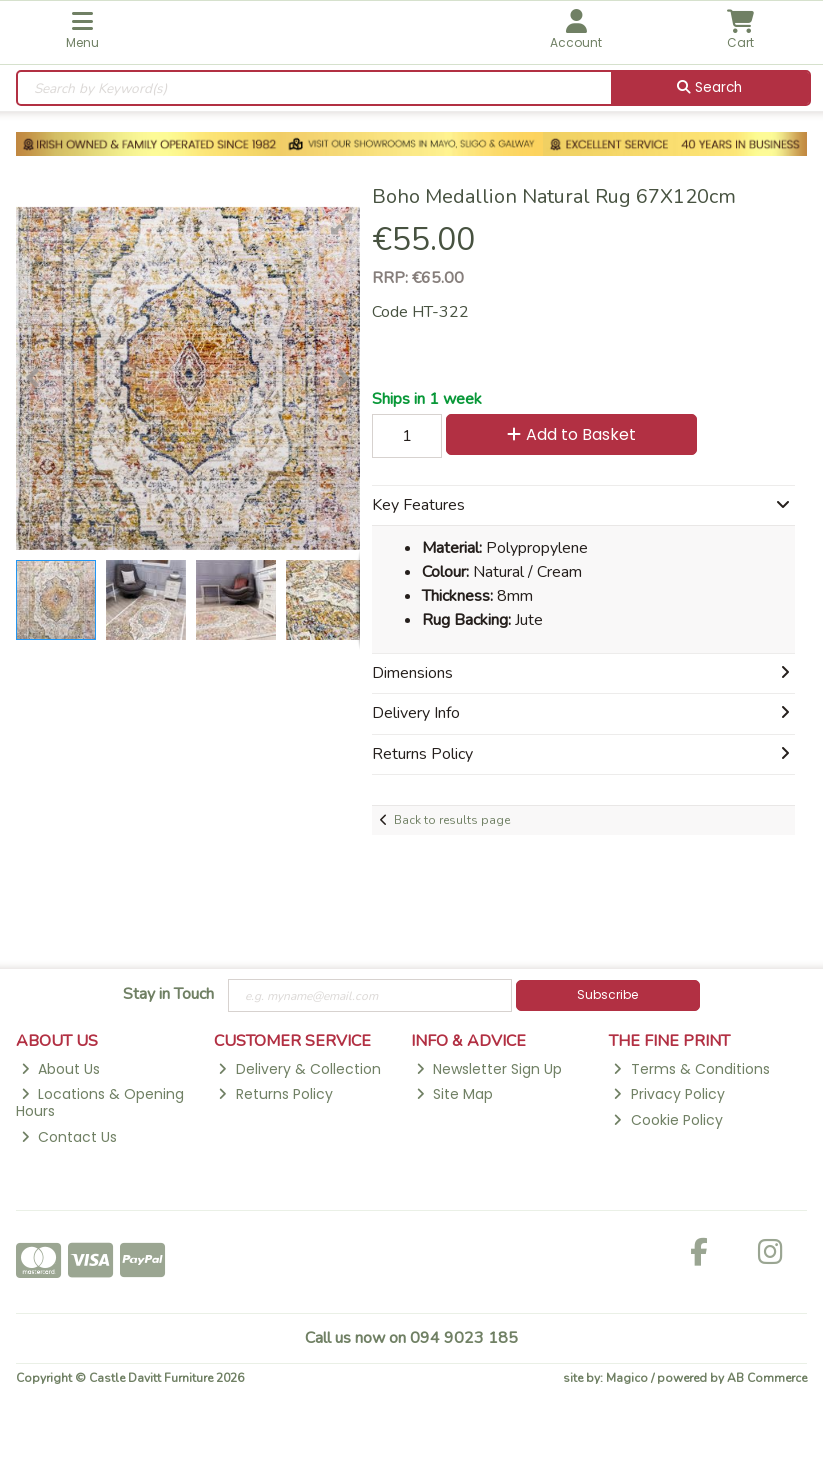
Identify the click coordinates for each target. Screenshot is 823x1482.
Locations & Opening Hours (100, 1102)
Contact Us (69, 1137)
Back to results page (452, 820)
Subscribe (607, 994)
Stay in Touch (168, 995)
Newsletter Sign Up (489, 1069)
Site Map (454, 1094)
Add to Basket (571, 434)
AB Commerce (767, 1378)
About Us (60, 1069)
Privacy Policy (668, 1094)
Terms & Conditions (691, 1069)
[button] (342, 224)
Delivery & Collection (299, 1069)
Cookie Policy (667, 1120)
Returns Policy (275, 1094)
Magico (627, 1378)
